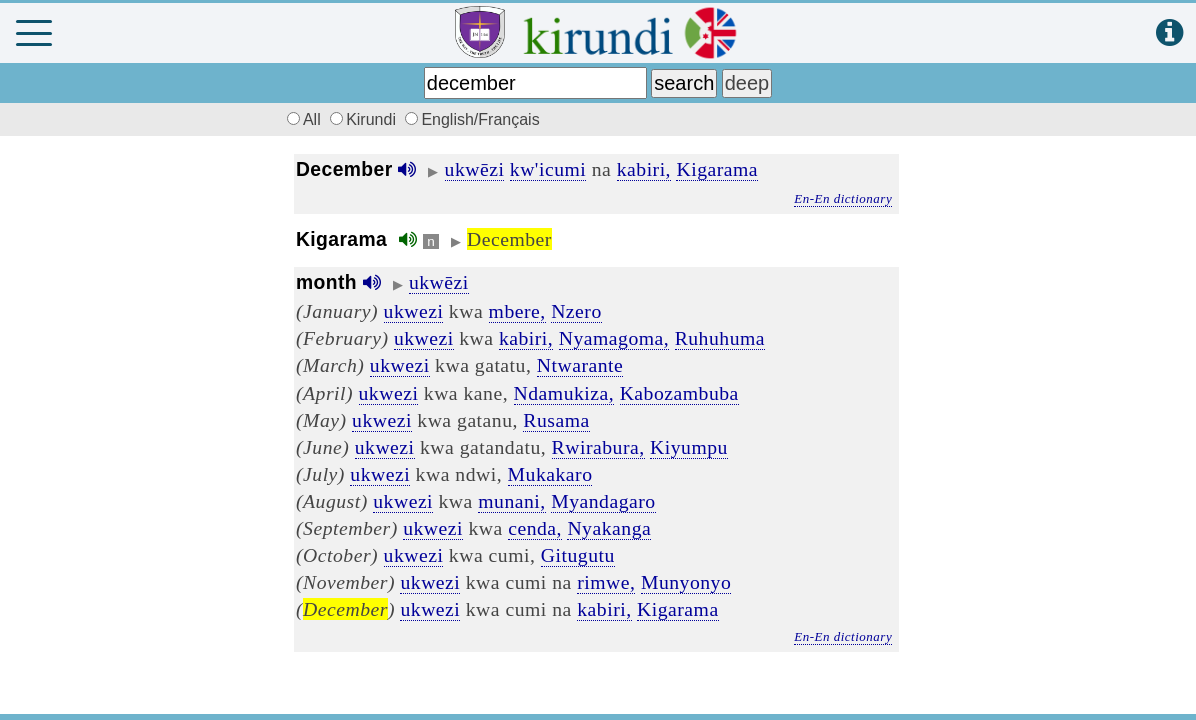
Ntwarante (580, 365)
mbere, (517, 311)
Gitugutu (578, 555)
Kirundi (365, 119)
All (301, 119)
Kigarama (717, 169)
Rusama (556, 420)
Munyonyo (686, 582)
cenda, (535, 528)
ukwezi (414, 311)
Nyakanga (609, 528)
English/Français (472, 119)
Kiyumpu (689, 447)
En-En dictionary (843, 198)
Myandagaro (603, 501)
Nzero (576, 311)
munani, (511, 501)
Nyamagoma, (614, 338)
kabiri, (644, 169)
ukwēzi (475, 169)
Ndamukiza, (564, 393)
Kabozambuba (679, 393)
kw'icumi (548, 169)
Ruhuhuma (720, 338)
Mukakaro (550, 474)
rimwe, (606, 582)
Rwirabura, (598, 447)
